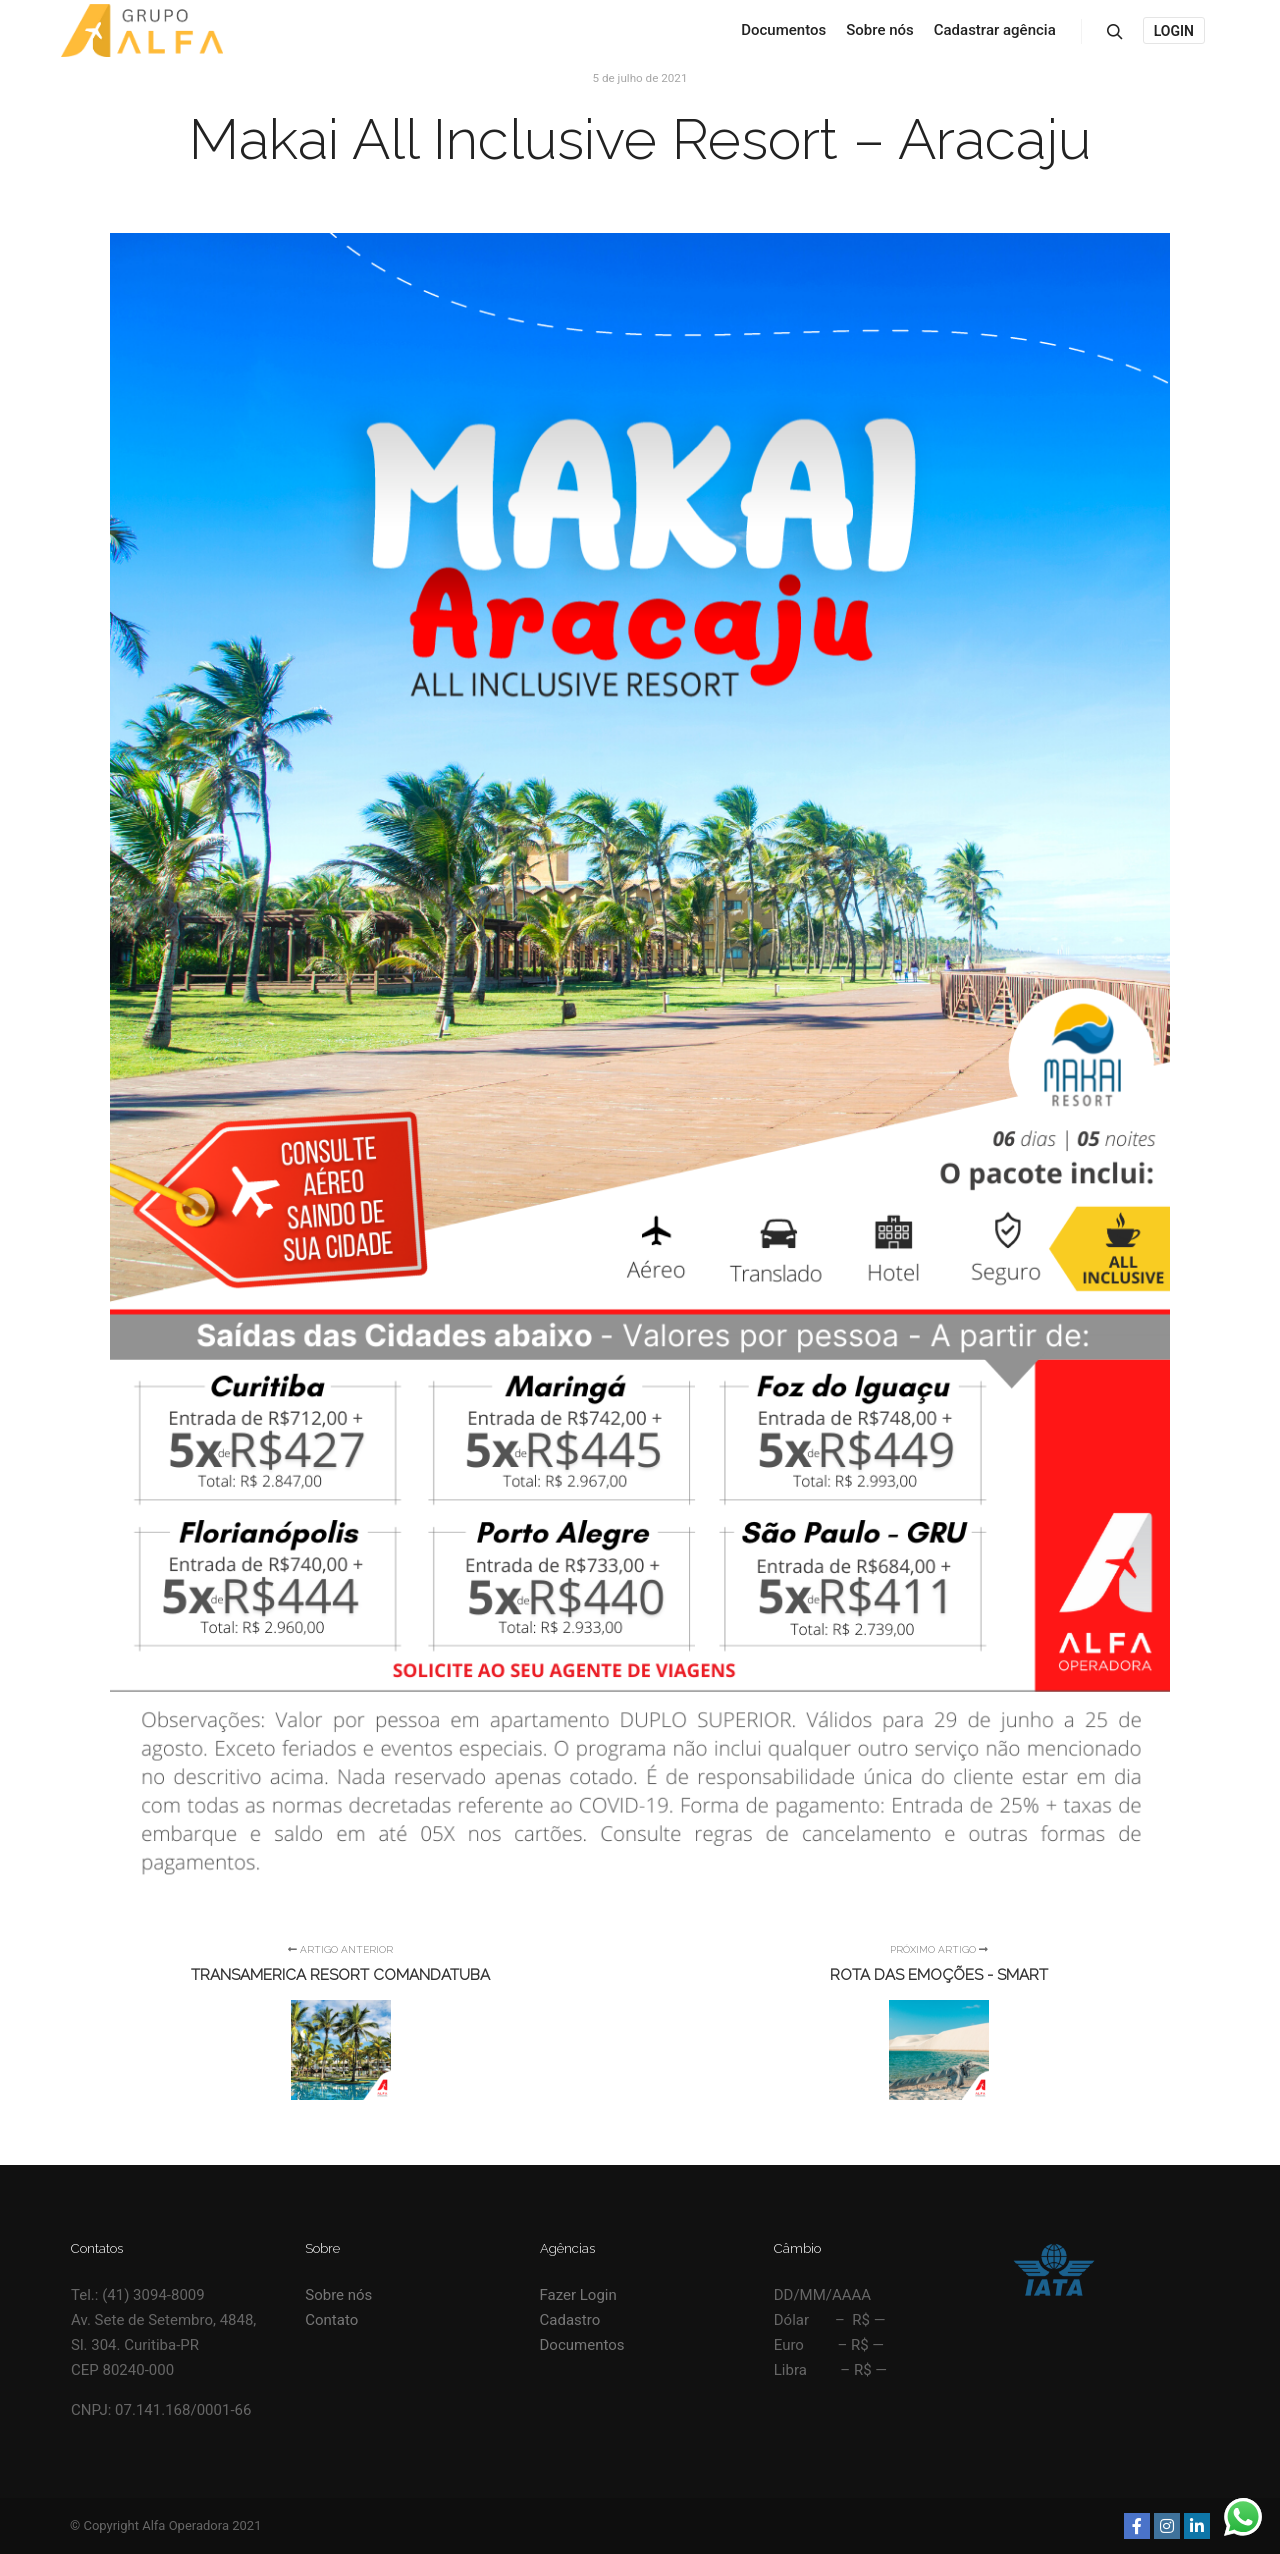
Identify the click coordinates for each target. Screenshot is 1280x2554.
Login (1174, 31)
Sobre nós (338, 2295)
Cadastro (570, 2320)
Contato (331, 2320)
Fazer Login (578, 2295)
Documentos (582, 2345)
